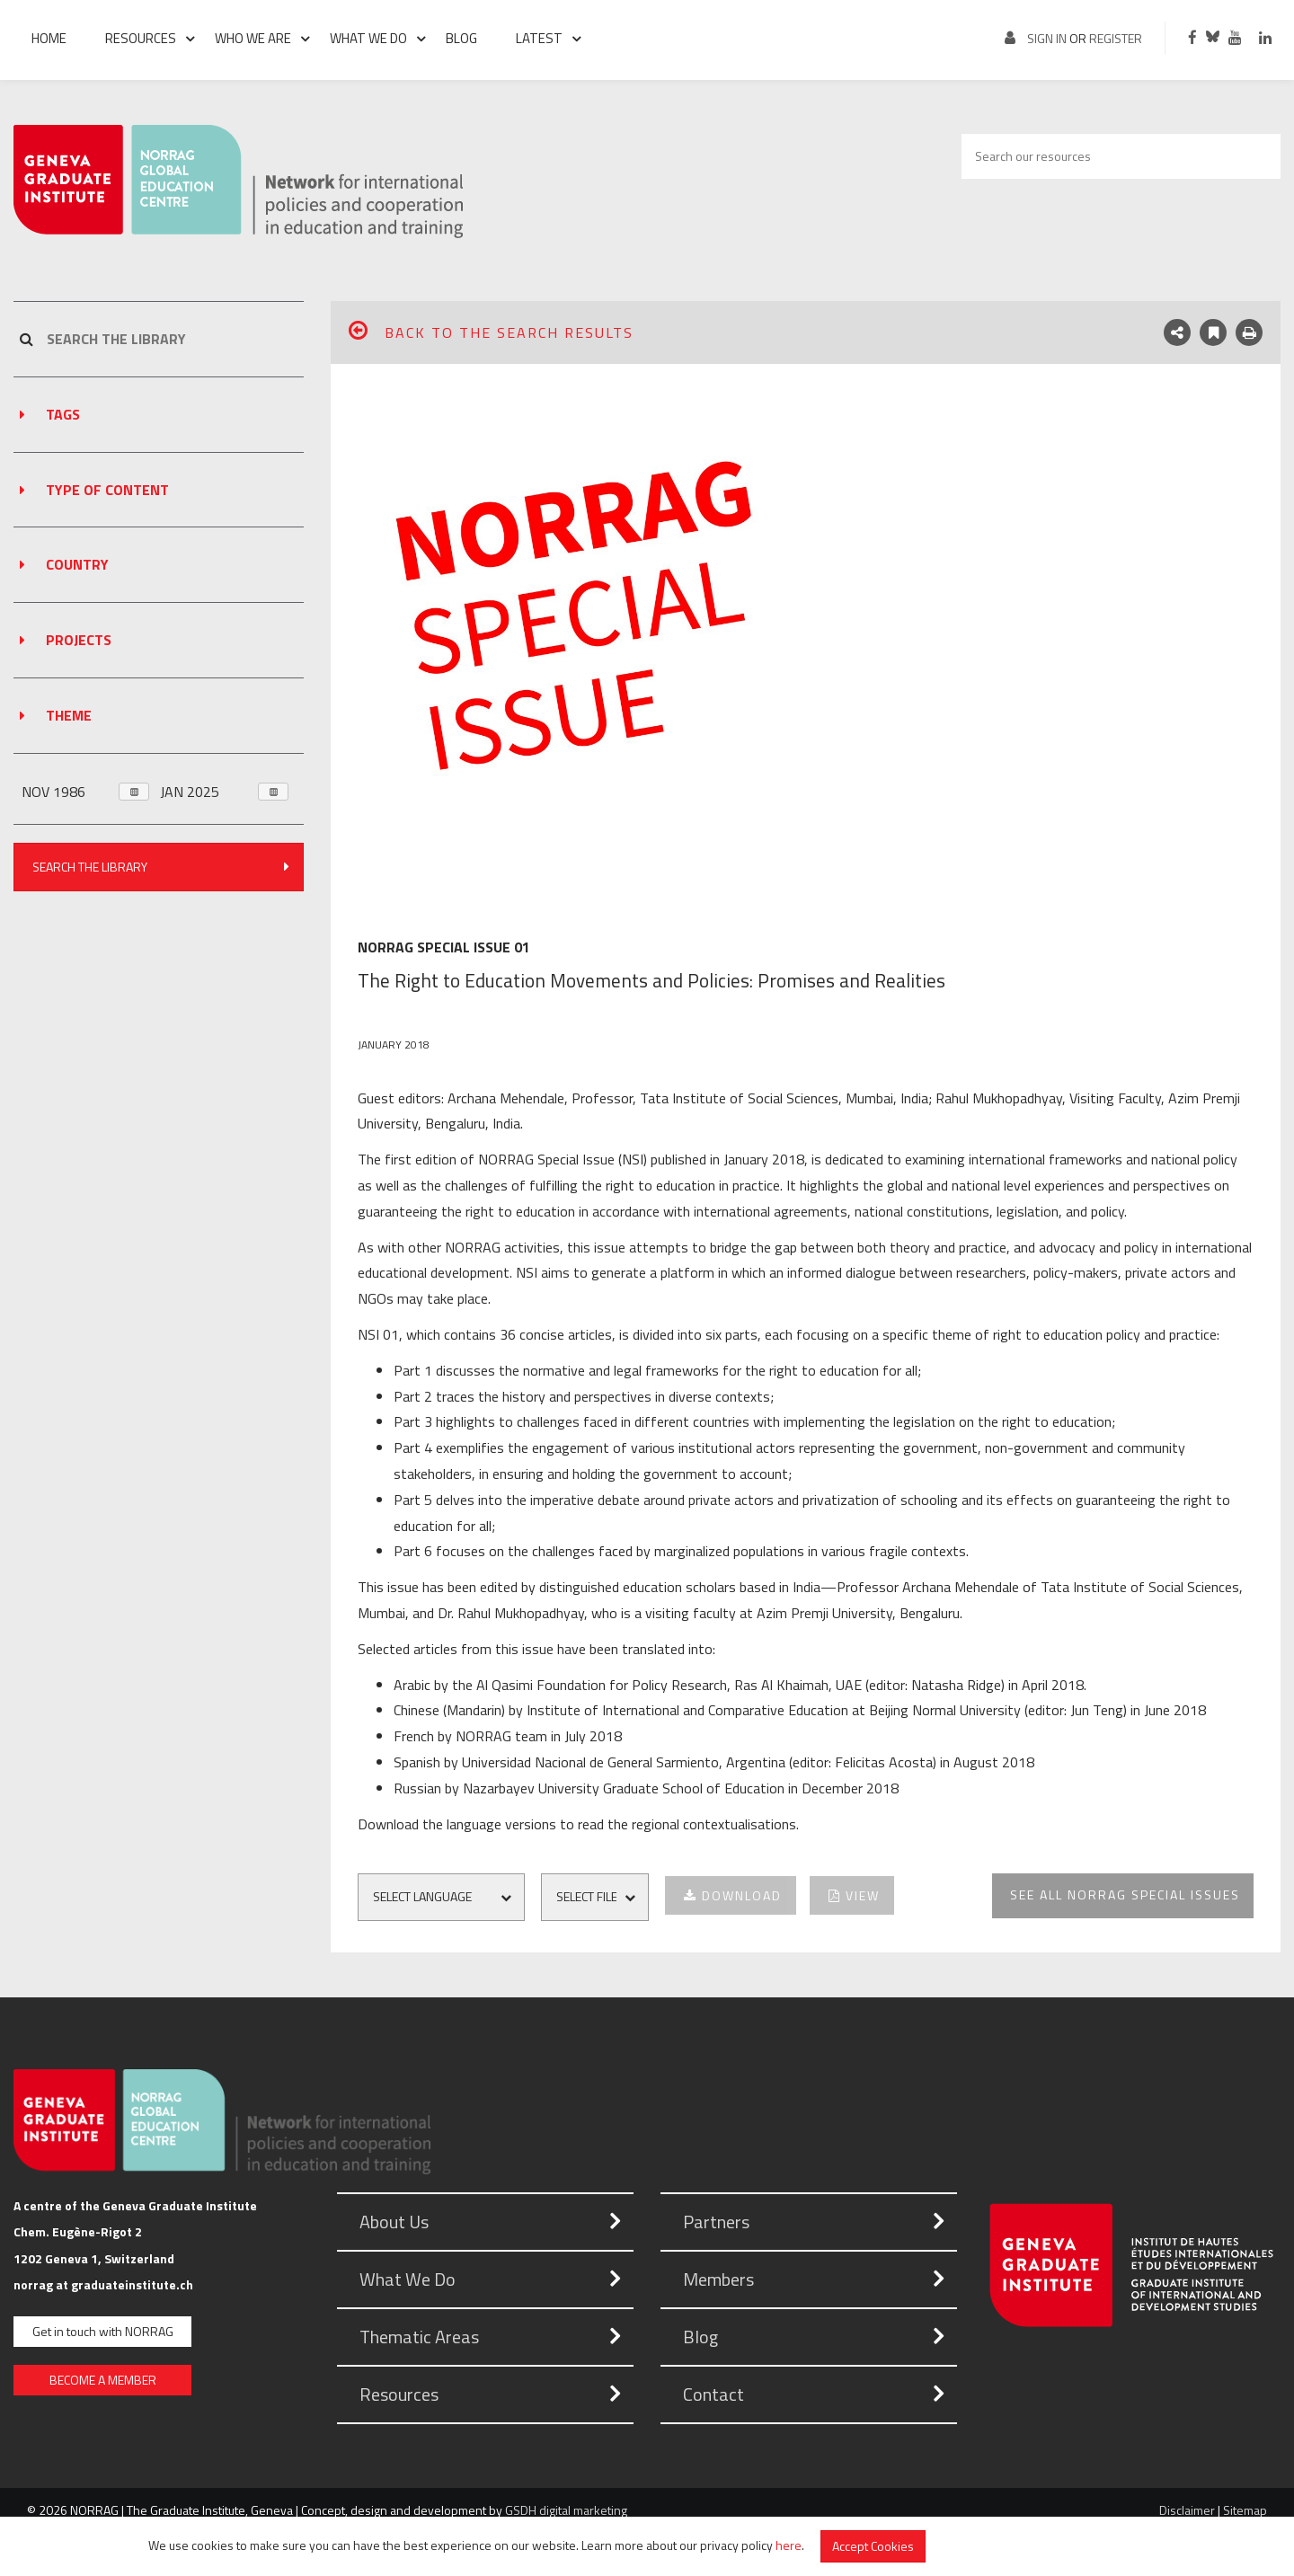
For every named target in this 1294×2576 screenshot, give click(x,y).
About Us (394, 2221)
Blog (461, 38)
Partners (716, 2221)
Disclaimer (1187, 2510)
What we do (368, 38)
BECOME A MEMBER (102, 2379)
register (1115, 38)
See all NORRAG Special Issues (1125, 1894)
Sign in (1047, 38)
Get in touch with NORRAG (102, 2331)
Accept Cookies (873, 2545)
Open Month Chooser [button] (130, 792)
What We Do (407, 2279)
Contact (713, 2394)
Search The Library (161, 865)
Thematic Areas (419, 2336)
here (789, 2544)
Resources (140, 38)
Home (48, 38)
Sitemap (1245, 2510)
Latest (539, 38)
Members (718, 2279)
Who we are (253, 38)
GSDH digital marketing (566, 2510)
